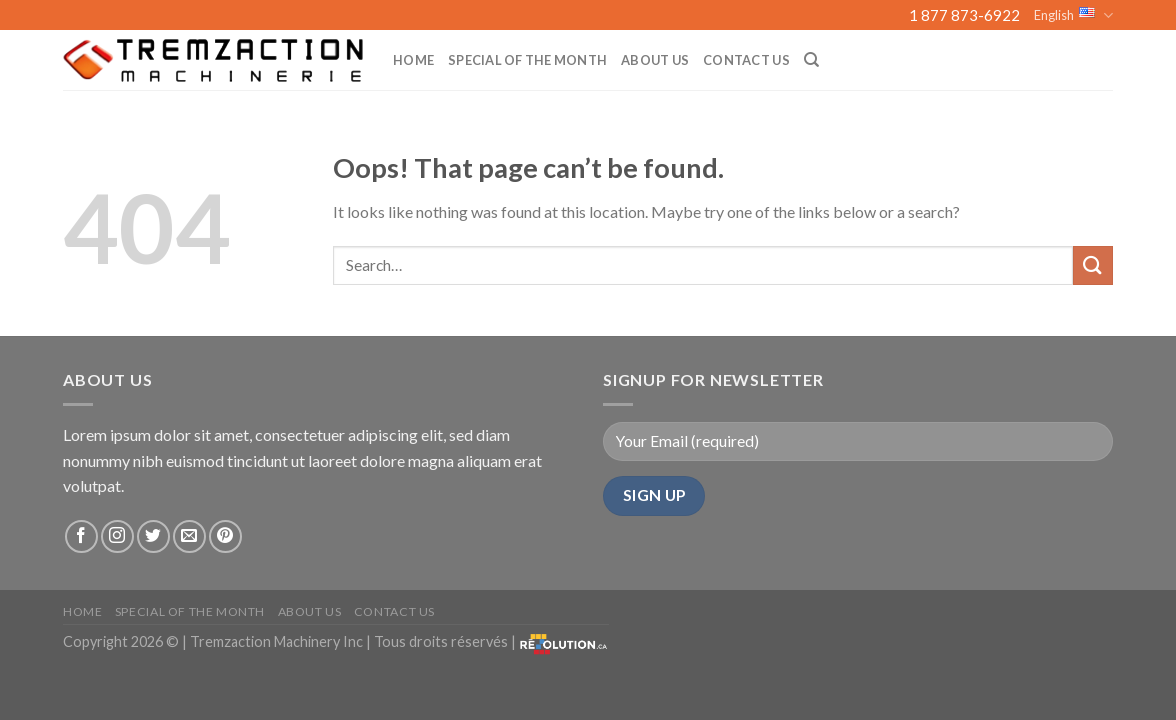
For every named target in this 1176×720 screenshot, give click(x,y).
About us (655, 60)
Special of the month (527, 60)
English (1073, 15)
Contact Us (746, 60)
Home (413, 60)
